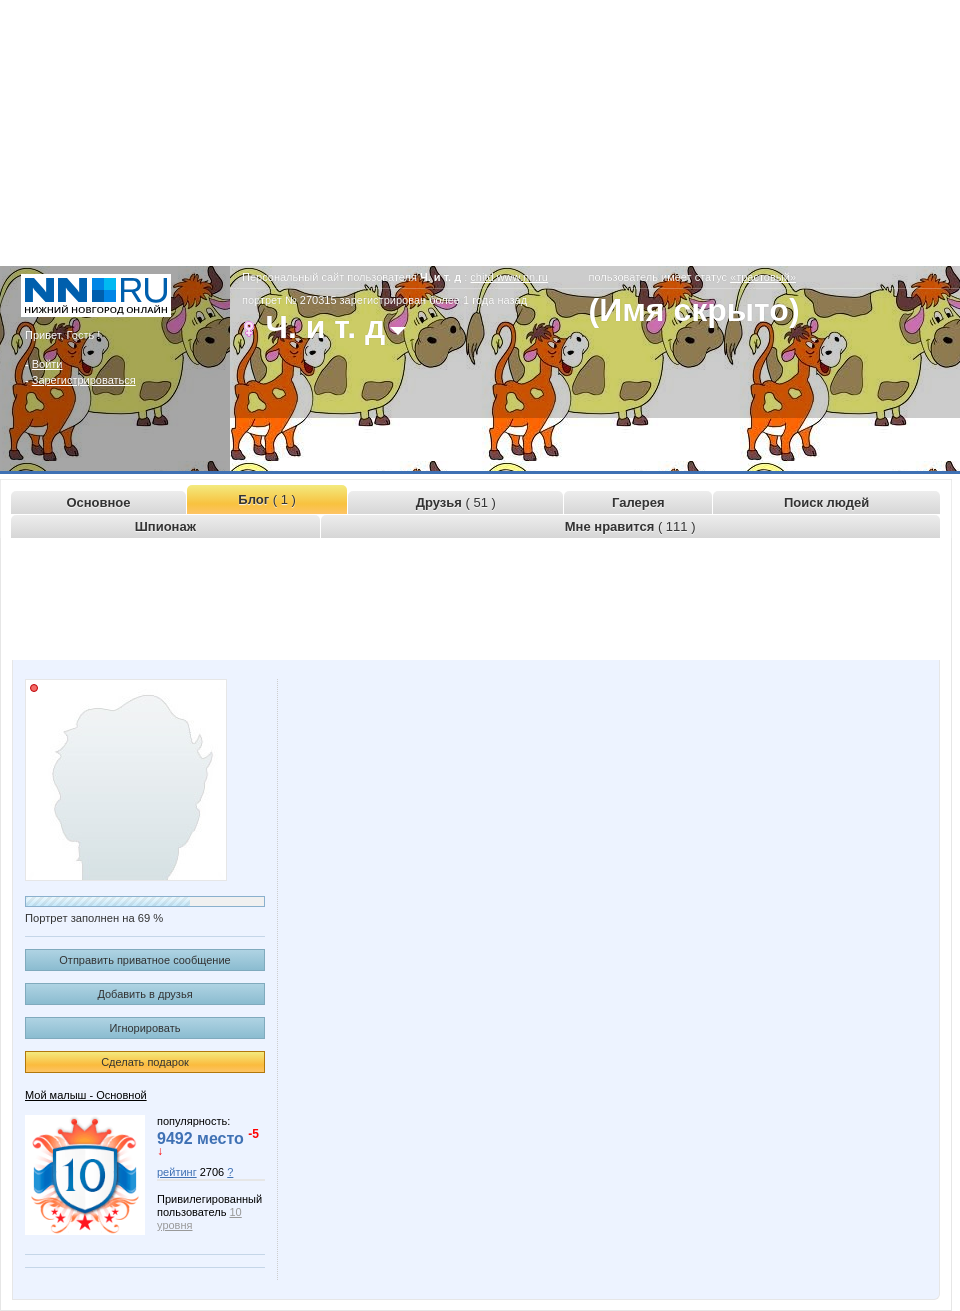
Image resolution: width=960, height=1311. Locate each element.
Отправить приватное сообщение (144, 960)
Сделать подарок (145, 1062)
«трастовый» (763, 277)
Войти (47, 364)
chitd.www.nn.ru (509, 277)
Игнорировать (145, 1028)
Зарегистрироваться (84, 380)
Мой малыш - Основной (86, 1095)
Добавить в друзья (144, 994)
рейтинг (177, 1172)
